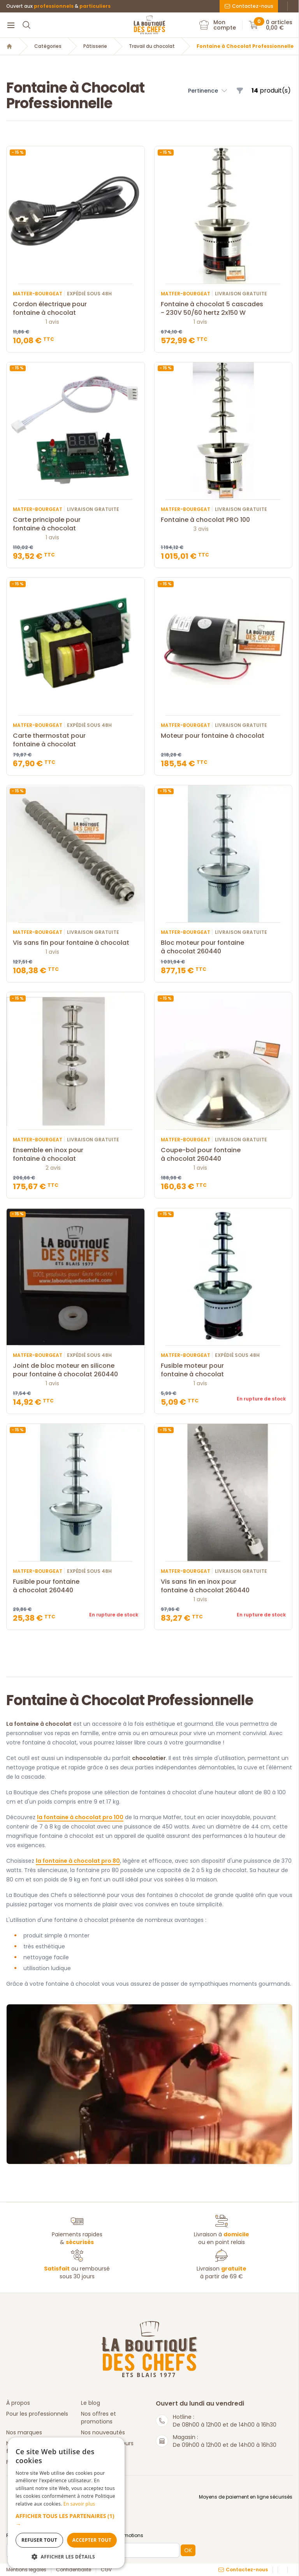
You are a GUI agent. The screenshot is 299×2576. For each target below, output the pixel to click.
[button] (66, 2520)
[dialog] (66, 2502)
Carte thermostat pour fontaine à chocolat (75, 740)
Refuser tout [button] (39, 2540)
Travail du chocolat (152, 46)
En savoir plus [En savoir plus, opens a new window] (79, 2504)
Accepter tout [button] (91, 2540)
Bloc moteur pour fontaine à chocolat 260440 (223, 947)
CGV (106, 2570)
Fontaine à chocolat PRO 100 (223, 520)
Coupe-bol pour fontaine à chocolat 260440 (223, 1154)
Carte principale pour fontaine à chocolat (75, 524)
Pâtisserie (95, 46)
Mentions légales (26, 2570)
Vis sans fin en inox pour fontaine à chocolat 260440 (223, 1586)
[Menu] (11, 25)
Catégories (48, 46)
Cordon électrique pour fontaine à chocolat (75, 308)
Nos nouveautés (103, 2432)
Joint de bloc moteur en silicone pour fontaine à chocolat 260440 (75, 1370)
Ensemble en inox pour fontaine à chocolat (75, 1154)
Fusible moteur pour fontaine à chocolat (223, 1370)
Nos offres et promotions (98, 2417)
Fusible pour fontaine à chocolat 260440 (75, 1586)
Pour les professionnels (37, 2414)
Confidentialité (73, 2570)
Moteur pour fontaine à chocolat (223, 736)
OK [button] (188, 2550)
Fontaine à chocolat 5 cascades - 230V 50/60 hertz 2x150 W (223, 308)
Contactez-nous (248, 6)
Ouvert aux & (58, 6)
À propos (18, 2403)
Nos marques (24, 2432)
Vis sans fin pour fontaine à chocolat (75, 943)
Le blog (90, 2403)
